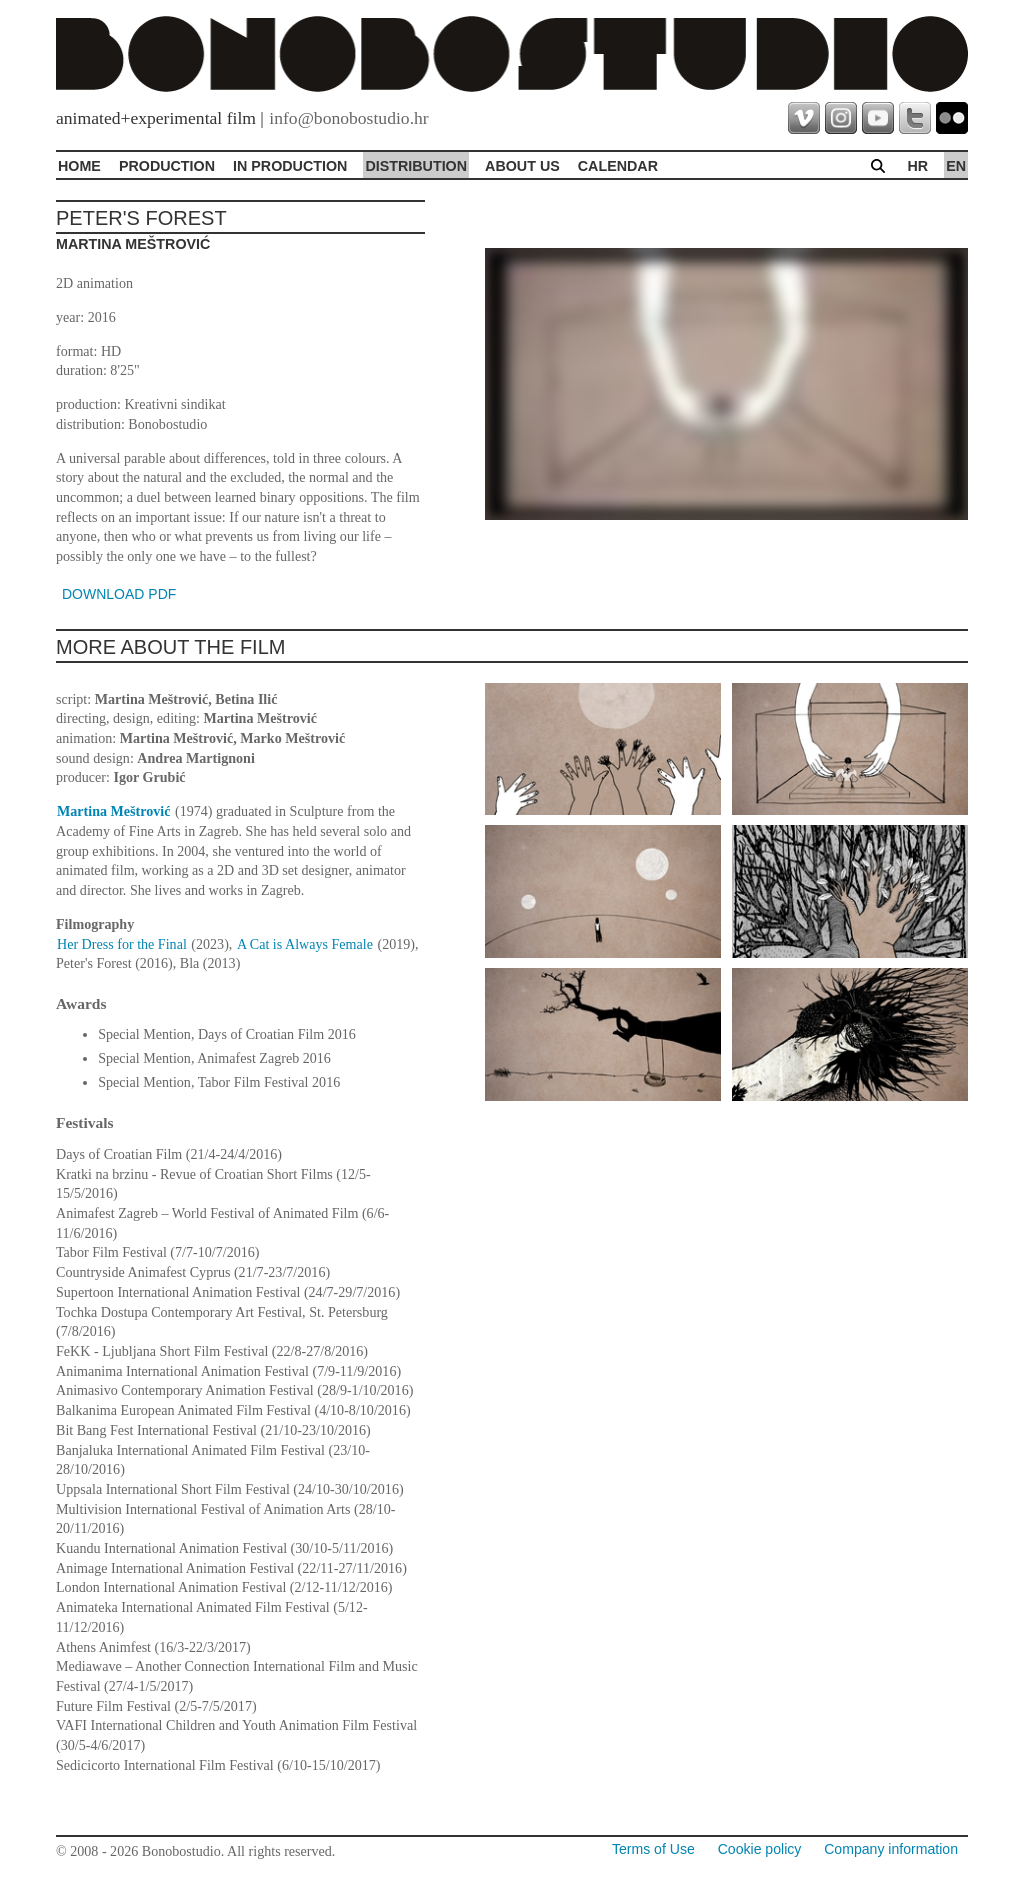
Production (167, 166)
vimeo (804, 118)
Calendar (618, 166)
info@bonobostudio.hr (348, 118)
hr (917, 166)
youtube (878, 118)
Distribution (416, 166)
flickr (952, 118)
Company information (891, 1849)
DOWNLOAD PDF (119, 594)
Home (79, 166)
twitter (915, 118)
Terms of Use (653, 1849)
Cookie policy (760, 1849)
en (956, 166)
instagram (841, 118)
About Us (522, 166)
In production (290, 166)
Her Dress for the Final (122, 944)
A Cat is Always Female (305, 944)
